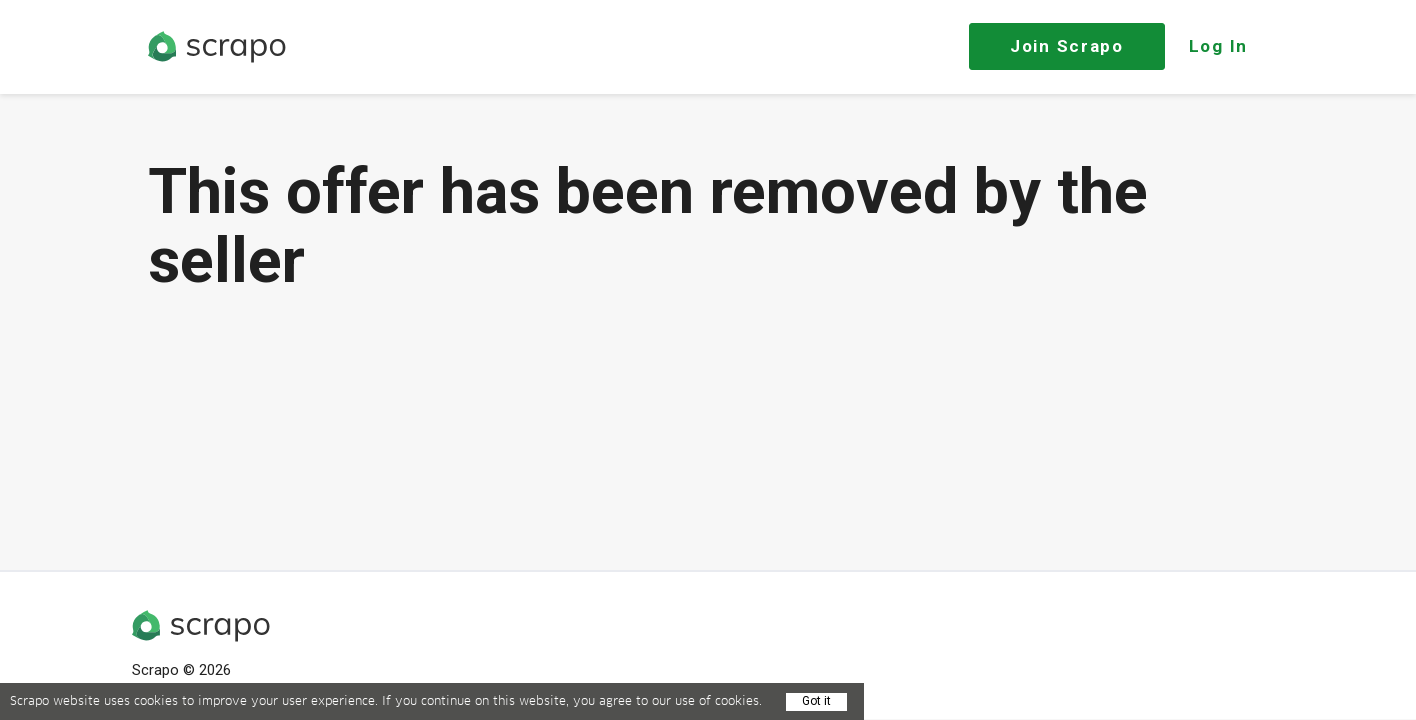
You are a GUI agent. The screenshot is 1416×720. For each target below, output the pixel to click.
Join (1067, 46)
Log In (1218, 46)
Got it (816, 701)
